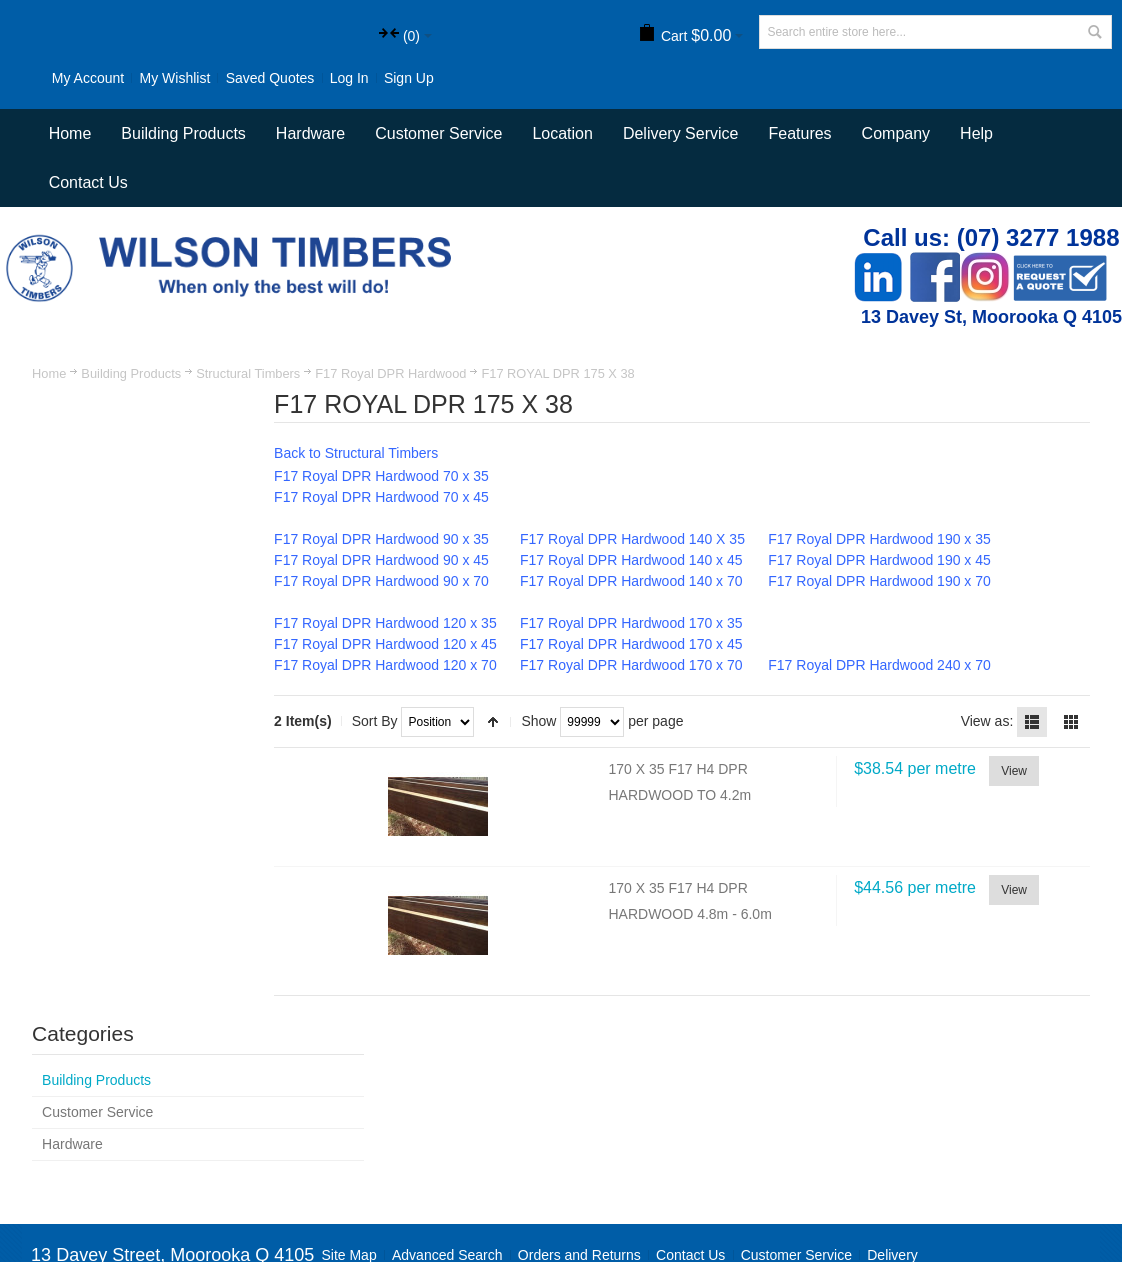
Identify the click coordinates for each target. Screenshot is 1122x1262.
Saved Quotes (247, 78)
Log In (326, 78)
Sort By (403, 762)
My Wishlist (152, 78)
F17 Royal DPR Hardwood (391, 414)
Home (50, 414)
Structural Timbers (249, 414)
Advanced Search (448, 1113)
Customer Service (797, 1113)
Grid (1070, 763)
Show (567, 762)
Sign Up (54, 120)
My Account (65, 78)
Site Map (350, 1113)
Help (976, 175)
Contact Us (88, 224)
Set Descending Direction (522, 763)
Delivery (893, 1113)
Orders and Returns (580, 1113)
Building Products (132, 414)
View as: (986, 762)
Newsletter (800, 1171)
